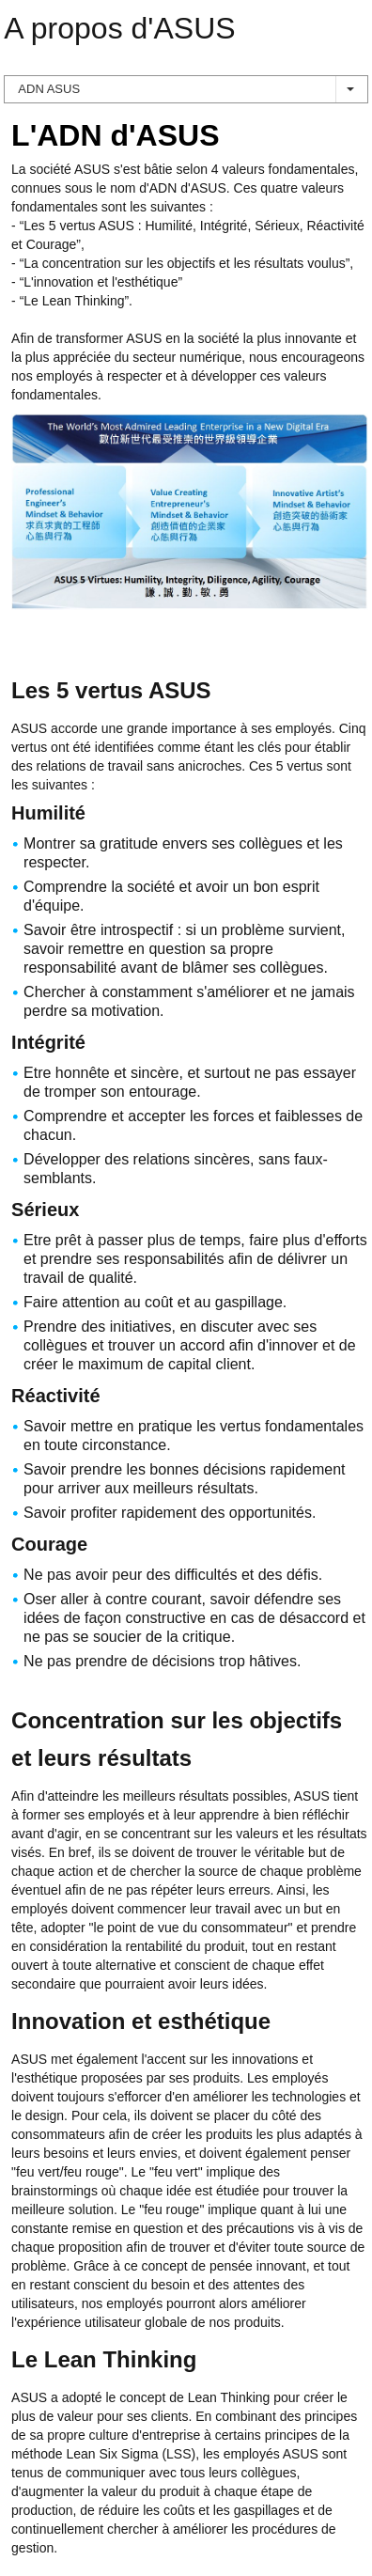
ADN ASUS (185, 89)
